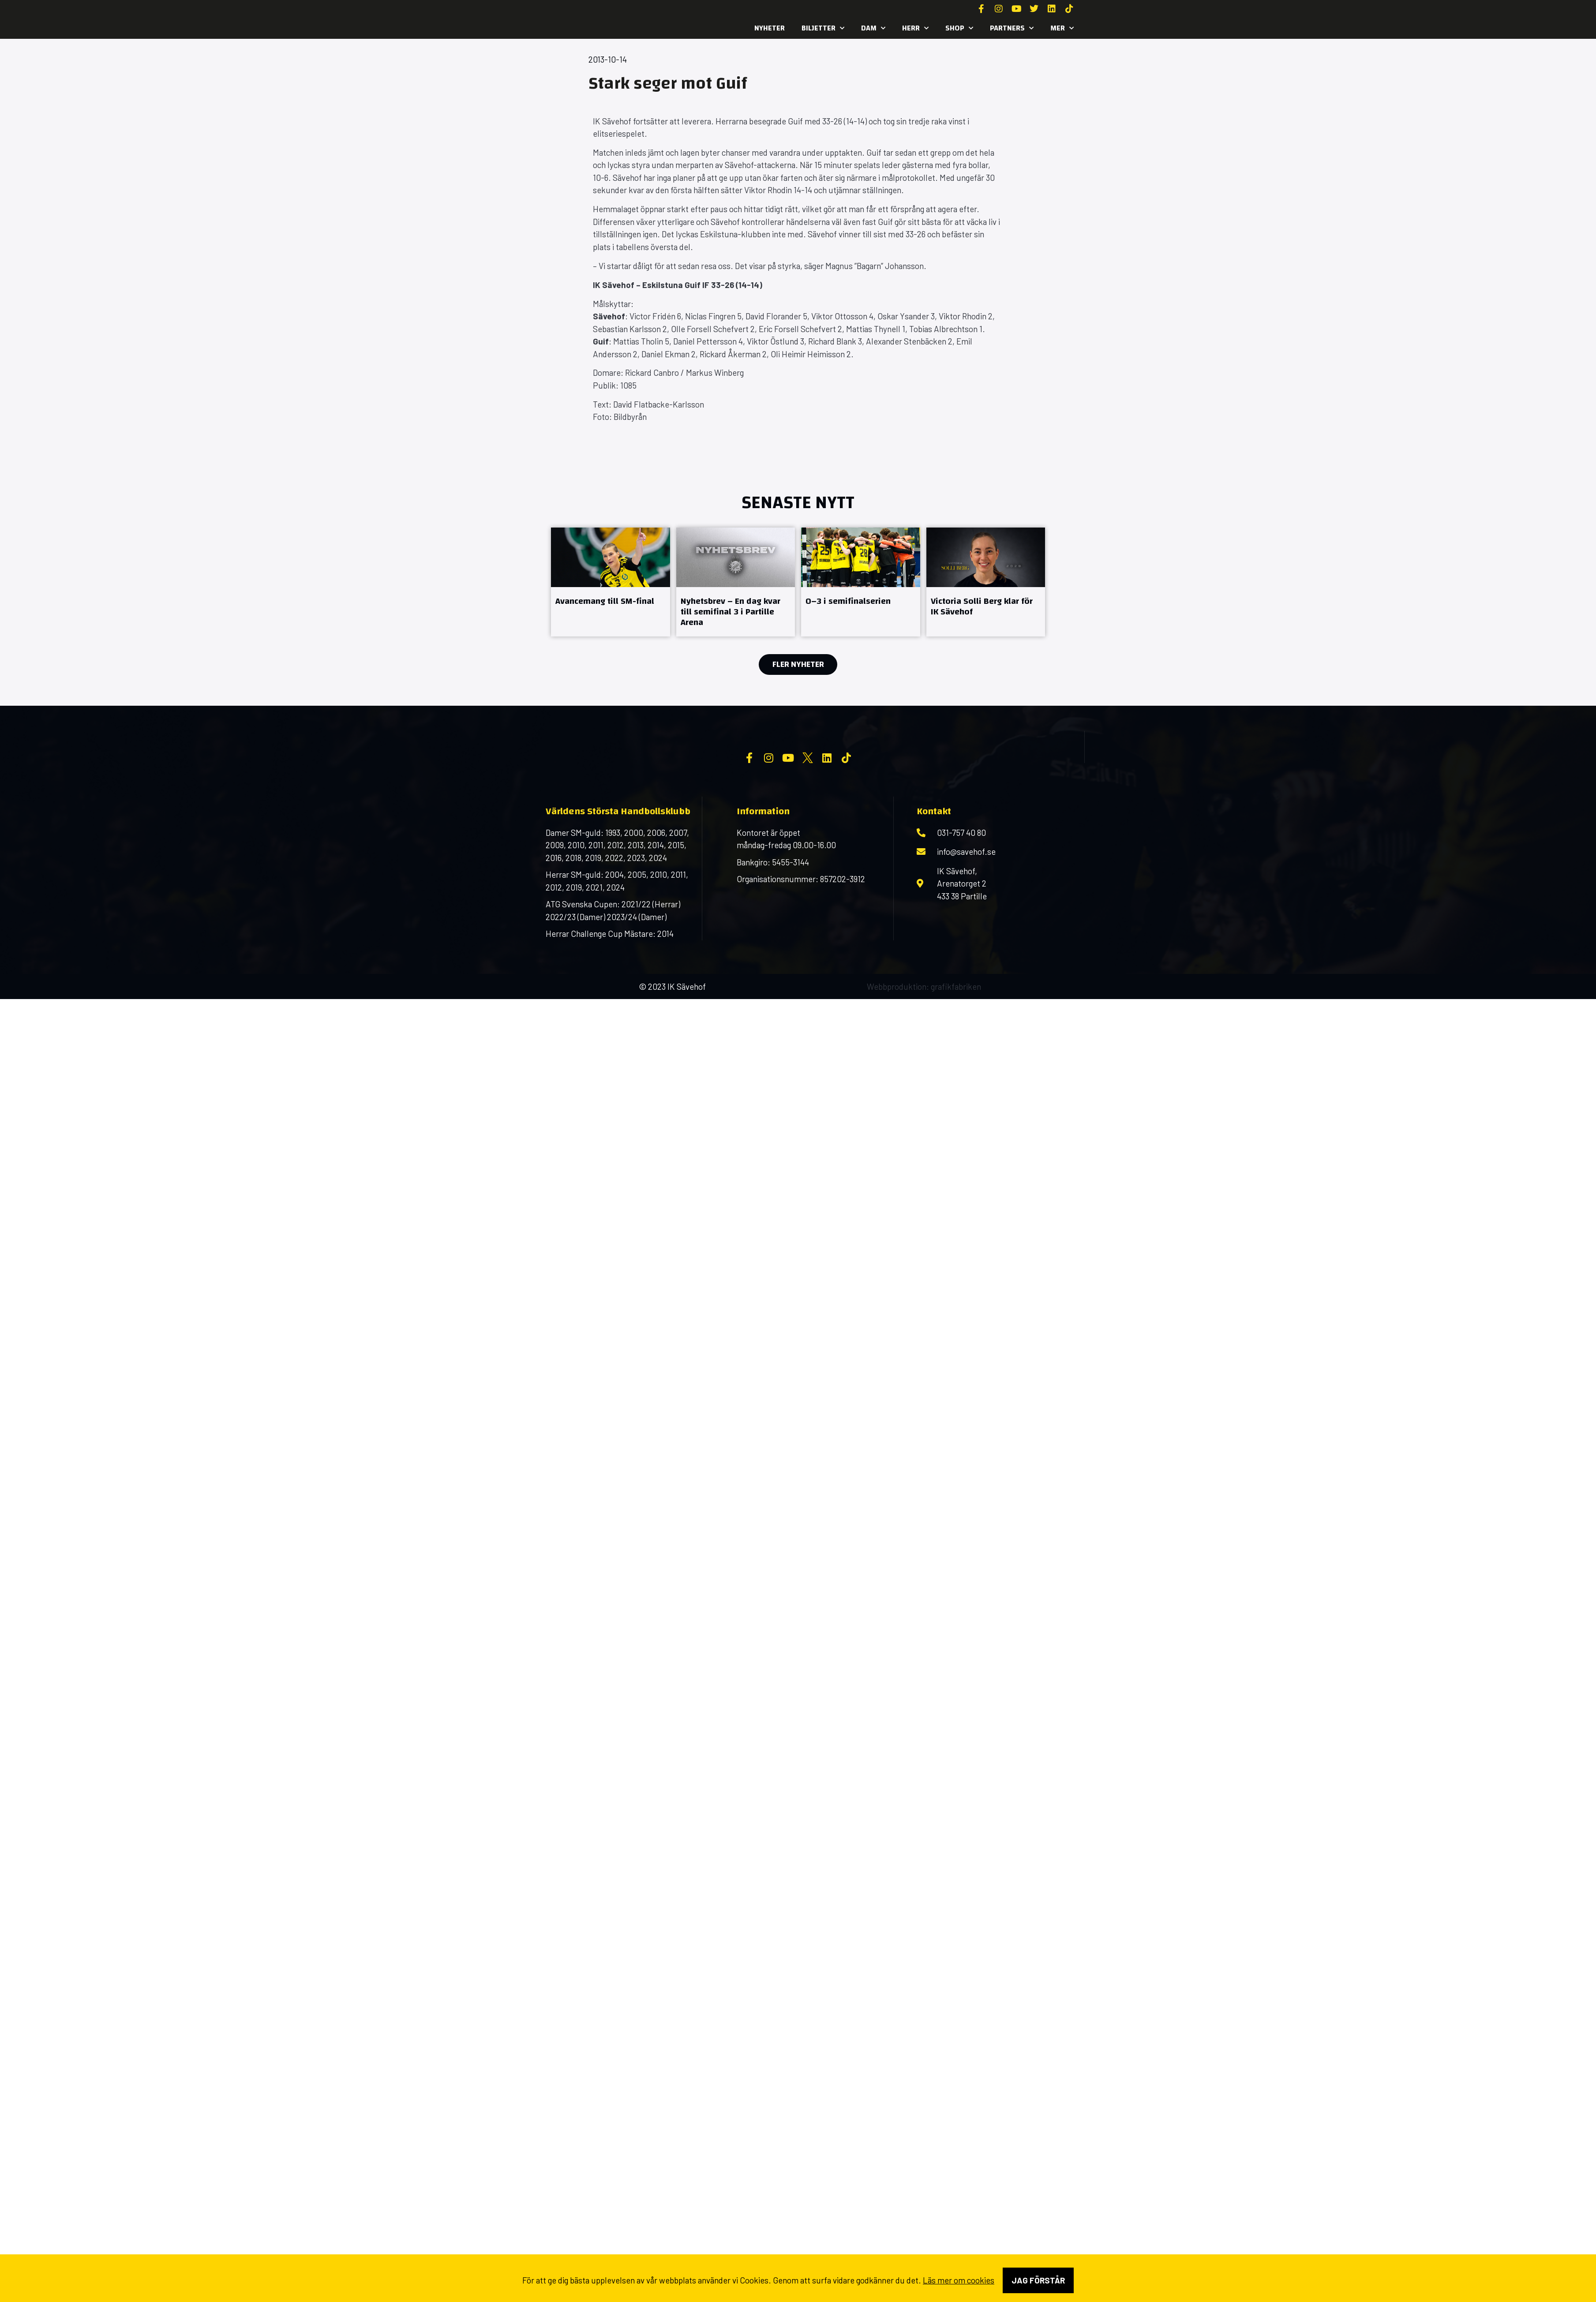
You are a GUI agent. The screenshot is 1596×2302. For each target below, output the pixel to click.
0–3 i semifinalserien (848, 601)
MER (1062, 28)
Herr (915, 28)
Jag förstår (1038, 2280)
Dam (873, 28)
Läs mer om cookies (958, 2280)
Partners (1012, 28)
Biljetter (823, 28)
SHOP (959, 28)
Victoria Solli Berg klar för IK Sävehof (982, 606)
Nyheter (769, 28)
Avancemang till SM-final (604, 601)
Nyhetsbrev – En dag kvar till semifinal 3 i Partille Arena (730, 611)
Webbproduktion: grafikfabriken (924, 1057)
